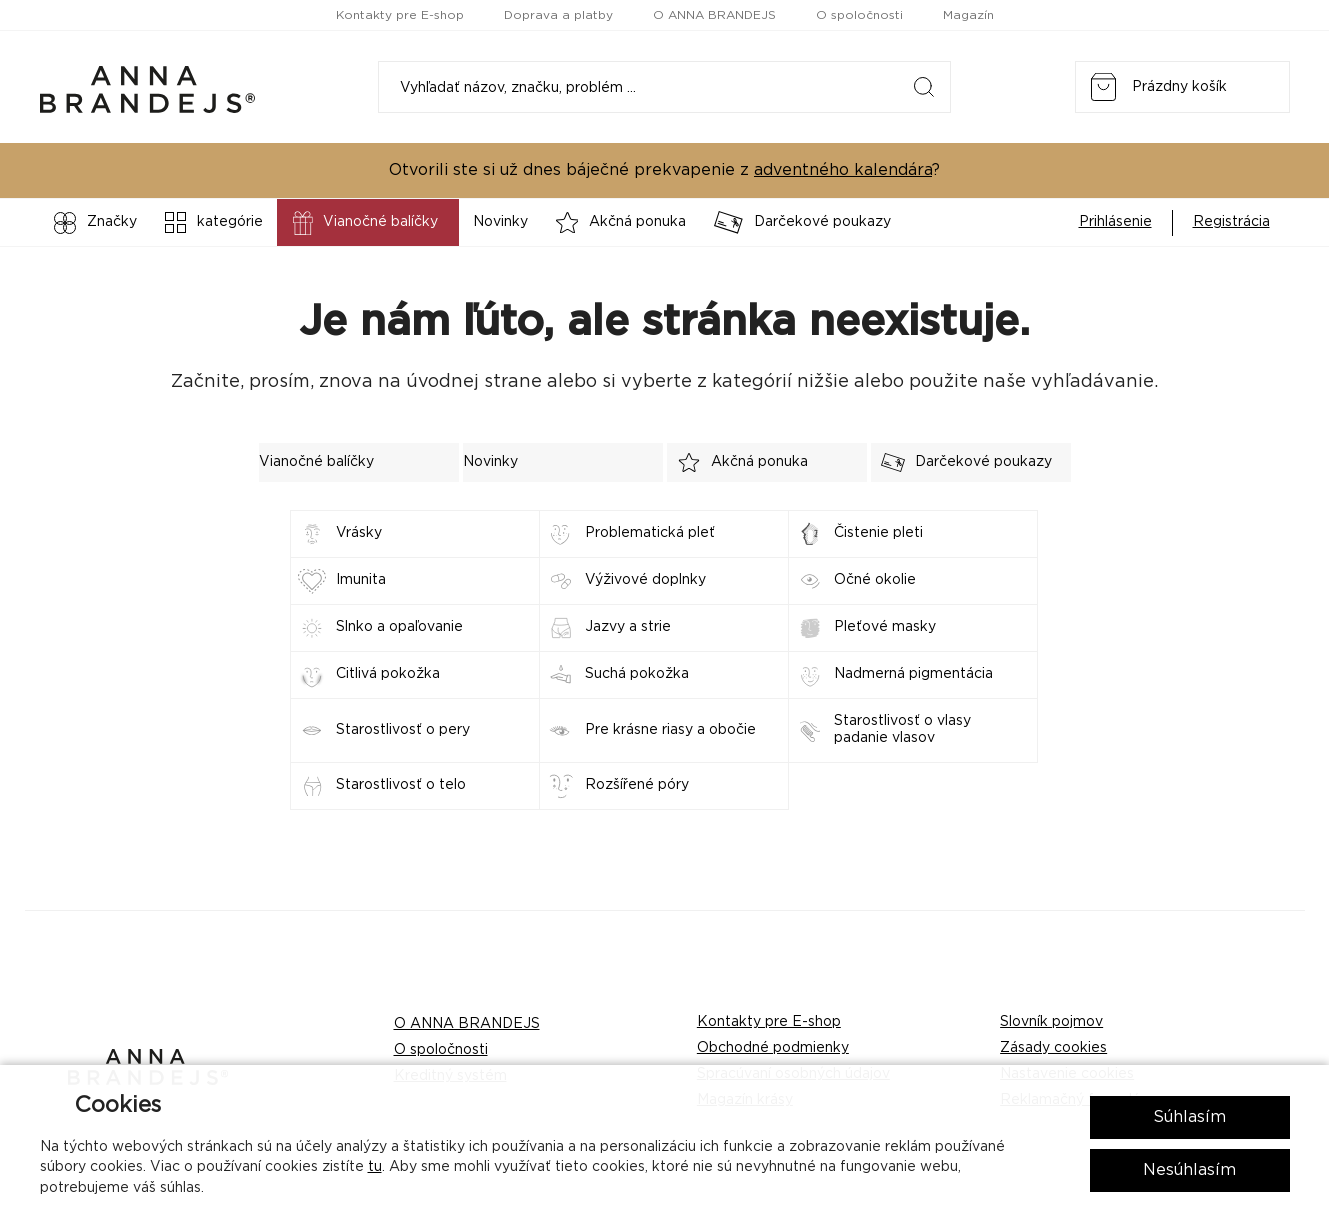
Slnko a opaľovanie (399, 627)
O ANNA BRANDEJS (714, 15)
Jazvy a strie (628, 627)
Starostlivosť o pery (403, 730)
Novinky (500, 222)
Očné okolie (875, 580)
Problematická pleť (650, 533)
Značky (95, 223)
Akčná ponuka (621, 222)
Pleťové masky (885, 627)
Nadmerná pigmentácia (913, 674)
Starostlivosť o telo (401, 785)
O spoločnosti (859, 15)
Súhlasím (1189, 1117)
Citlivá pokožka (388, 674)
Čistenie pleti (878, 533)
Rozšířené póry (637, 785)
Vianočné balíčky (363, 223)
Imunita (361, 580)
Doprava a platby (558, 15)
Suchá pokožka (637, 674)
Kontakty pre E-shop (400, 15)
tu (375, 1167)
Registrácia (1231, 222)
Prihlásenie (1115, 222)
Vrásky (359, 533)
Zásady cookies (1053, 1048)
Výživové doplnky (645, 580)
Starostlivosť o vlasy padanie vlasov (902, 729)
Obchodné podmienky (773, 1048)
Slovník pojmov (1051, 1022)
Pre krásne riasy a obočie (670, 730)
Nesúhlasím (1189, 1170)
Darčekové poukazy (802, 222)
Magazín (968, 15)
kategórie (214, 222)
